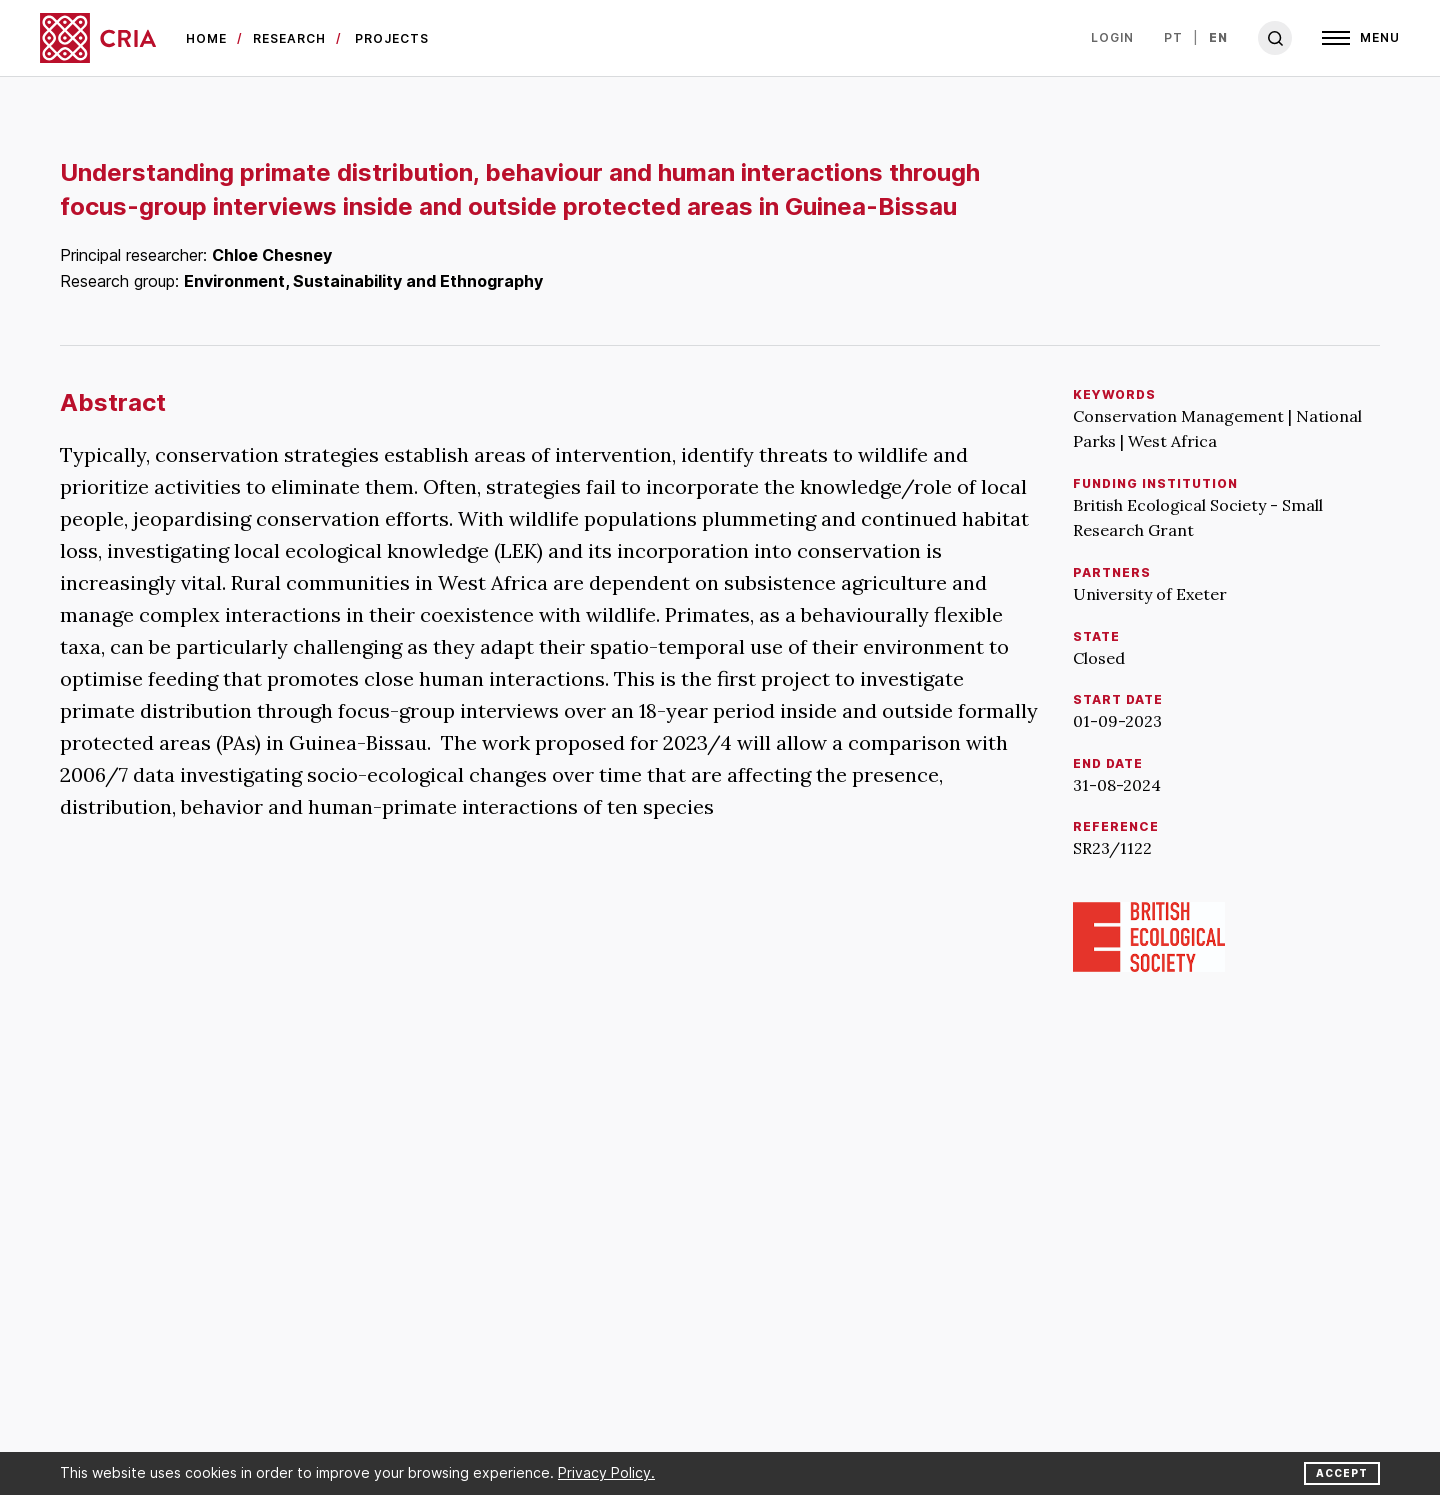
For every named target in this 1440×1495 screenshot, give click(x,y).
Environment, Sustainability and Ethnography (363, 281)
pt (1173, 37)
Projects (392, 38)
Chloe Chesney (272, 255)
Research (289, 38)
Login (1112, 37)
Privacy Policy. (606, 1472)
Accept (1342, 1473)
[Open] (1361, 38)
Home (206, 38)
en (1218, 37)
